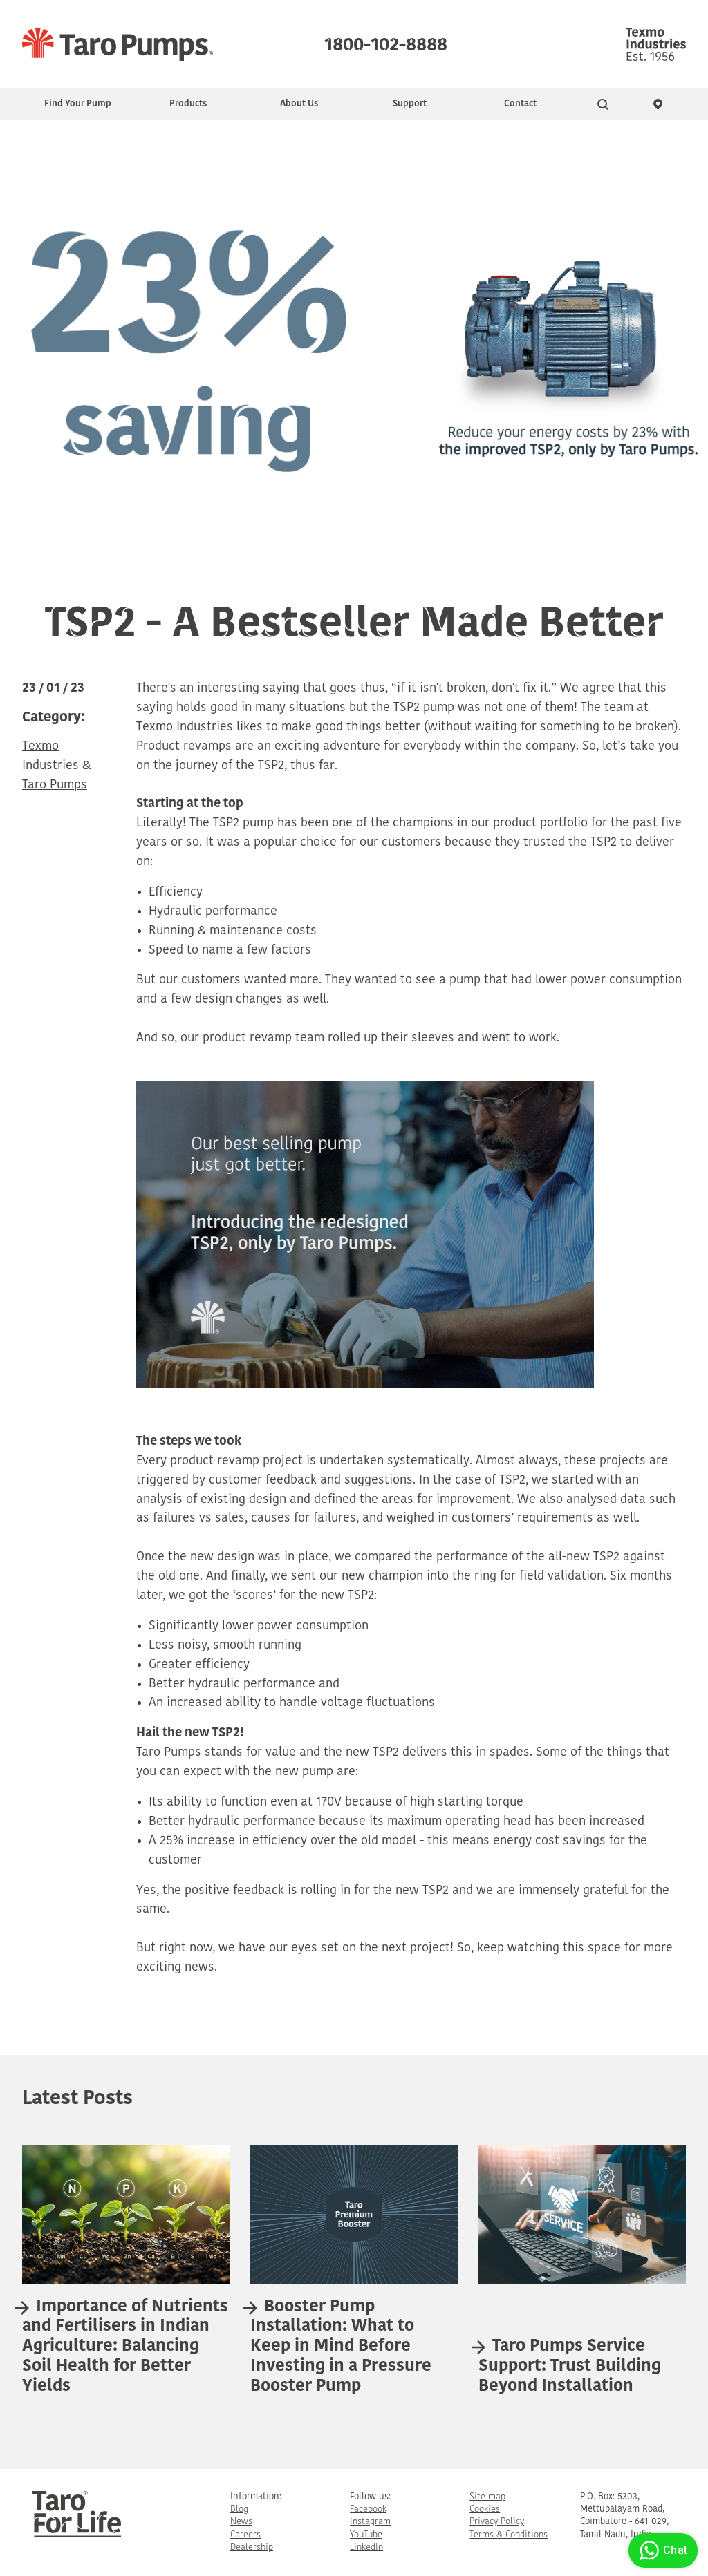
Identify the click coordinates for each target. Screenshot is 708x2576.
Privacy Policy (496, 2521)
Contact (520, 104)
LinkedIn (366, 2547)
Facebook (368, 2509)
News (241, 2521)
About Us (299, 104)
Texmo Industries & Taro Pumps (56, 766)
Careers (245, 2534)
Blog (239, 2509)
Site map (487, 2496)
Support (410, 104)
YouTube (366, 2534)
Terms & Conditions (508, 2534)
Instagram (370, 2521)
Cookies (484, 2509)
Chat (661, 2550)
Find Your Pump (77, 104)
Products (188, 104)
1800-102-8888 (385, 41)
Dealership (251, 2547)
